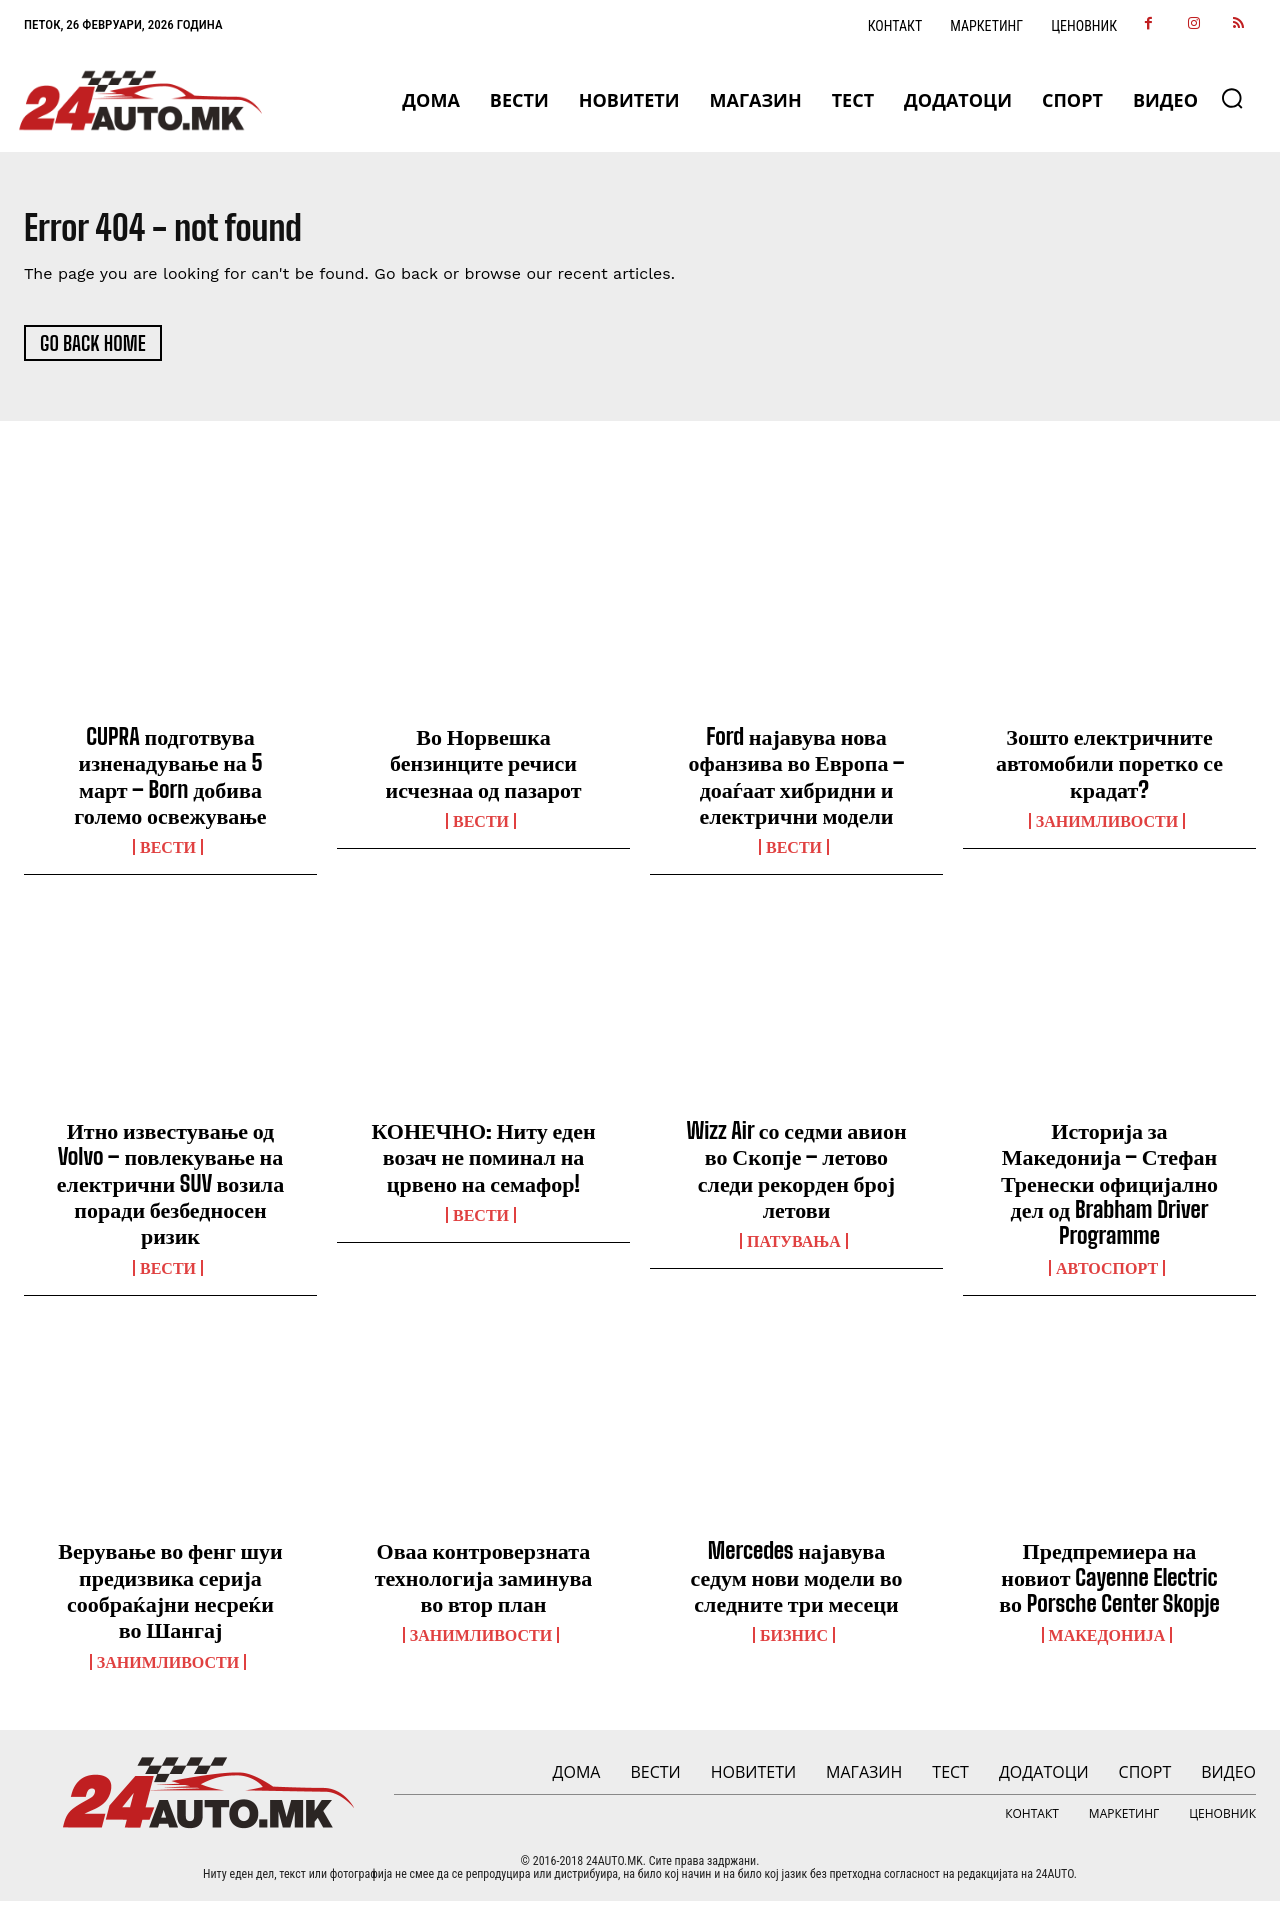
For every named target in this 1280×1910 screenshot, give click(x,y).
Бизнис (794, 1644)
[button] (1232, 98)
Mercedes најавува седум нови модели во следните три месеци (796, 1586)
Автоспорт (1107, 1276)
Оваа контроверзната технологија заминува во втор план (484, 1586)
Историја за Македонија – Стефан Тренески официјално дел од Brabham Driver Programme (1109, 1191)
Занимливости (1107, 829)
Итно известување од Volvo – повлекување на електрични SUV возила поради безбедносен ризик (170, 1191)
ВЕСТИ (168, 856)
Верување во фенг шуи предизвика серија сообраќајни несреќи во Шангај (170, 1599)
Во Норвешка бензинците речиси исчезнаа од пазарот (483, 771)
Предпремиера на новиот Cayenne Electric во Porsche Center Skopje (1109, 1586)
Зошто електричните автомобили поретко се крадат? (1109, 771)
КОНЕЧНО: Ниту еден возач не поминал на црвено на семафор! (483, 1165)
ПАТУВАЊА (794, 1250)
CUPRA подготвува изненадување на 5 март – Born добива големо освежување (170, 784)
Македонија (1107, 1644)
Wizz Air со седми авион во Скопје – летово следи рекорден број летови (796, 1178)
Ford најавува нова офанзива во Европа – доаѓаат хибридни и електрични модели (796, 784)
